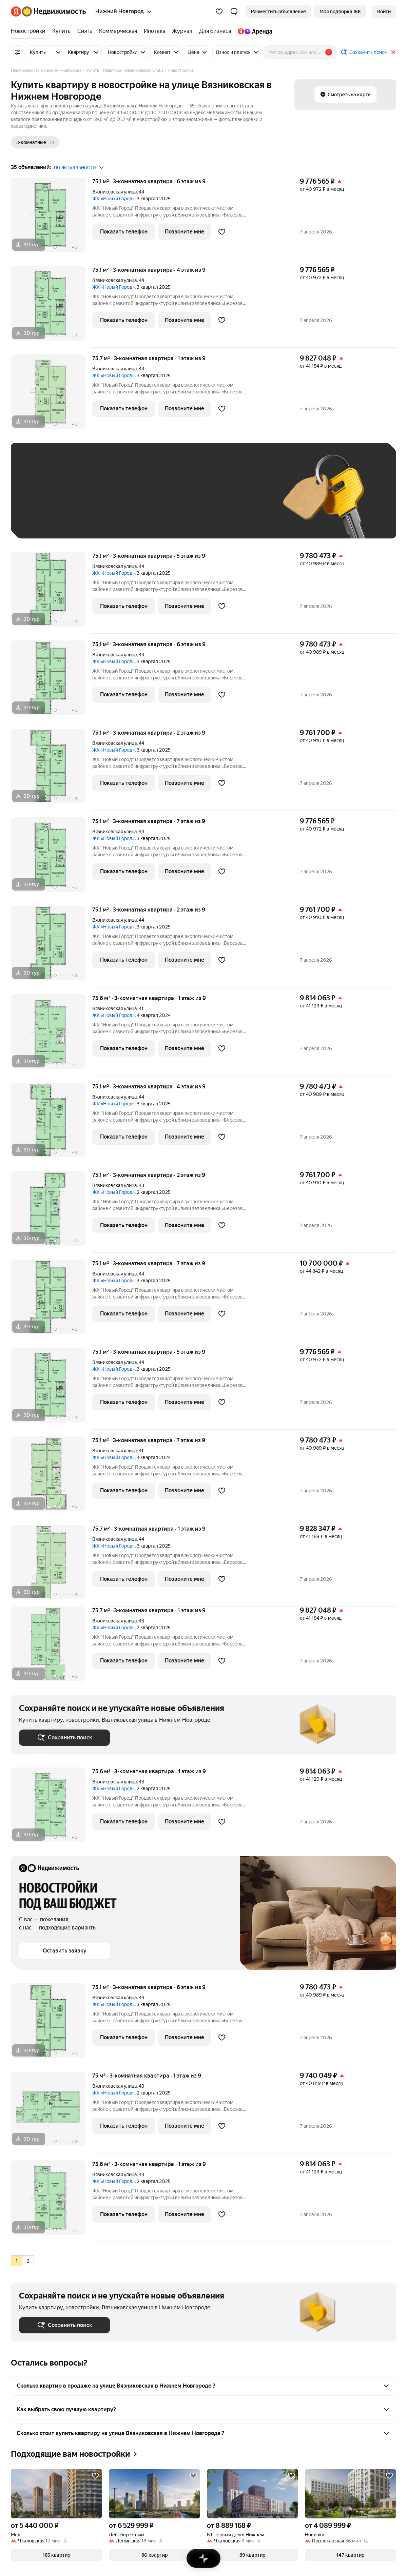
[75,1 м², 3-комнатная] (51, 218)
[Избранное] (219, 11)
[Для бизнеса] (215, 31)
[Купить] (61, 31)
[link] (384, 11)
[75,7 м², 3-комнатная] (51, 395)
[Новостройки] (30, 31)
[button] (234, 11)
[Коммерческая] (118, 31)
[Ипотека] (154, 31)
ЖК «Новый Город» (113, 198)
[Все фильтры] (17, 52)
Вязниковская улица (114, 192)
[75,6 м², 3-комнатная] (51, 1035)
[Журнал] (182, 31)
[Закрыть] (393, 52)
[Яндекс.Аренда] (253, 31)
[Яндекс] (16, 11)
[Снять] (85, 31)
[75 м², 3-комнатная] (51, 2112)
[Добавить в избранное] (222, 232)
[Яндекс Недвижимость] (54, 11)
